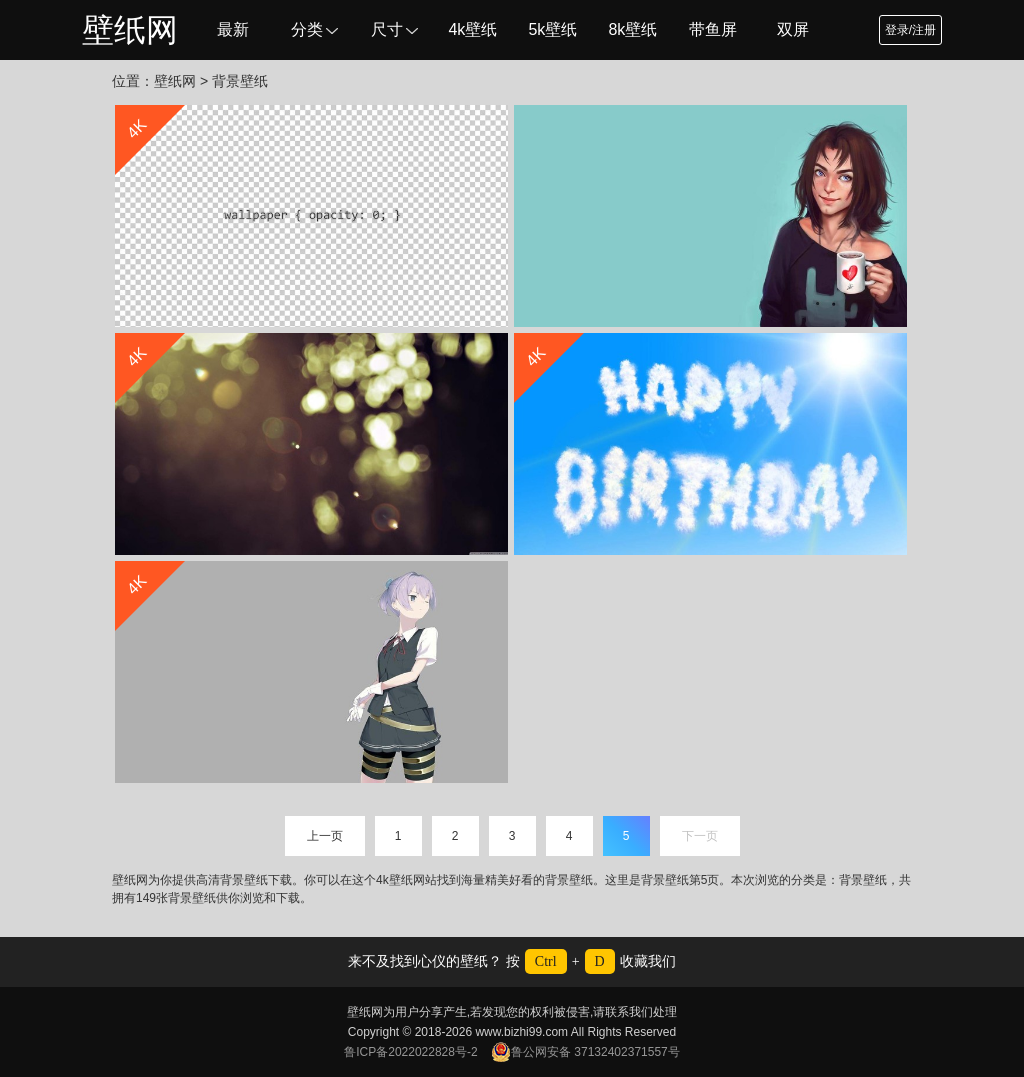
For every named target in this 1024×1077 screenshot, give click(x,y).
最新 (233, 29)
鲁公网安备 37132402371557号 (585, 1052)
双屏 (793, 29)
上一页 (325, 836)
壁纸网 (130, 30)
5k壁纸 (552, 29)
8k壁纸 (632, 29)
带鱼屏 (713, 29)
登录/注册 (910, 30)
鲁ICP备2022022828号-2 (410, 1052)
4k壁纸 (472, 29)
